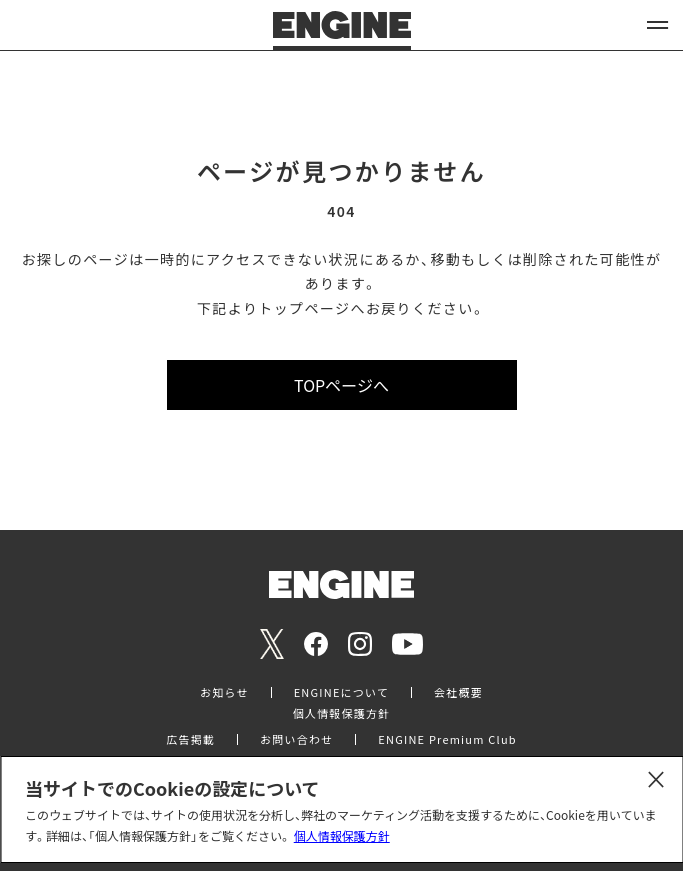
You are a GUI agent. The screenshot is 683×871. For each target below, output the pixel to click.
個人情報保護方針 (342, 835)
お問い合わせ (296, 739)
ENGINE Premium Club (447, 739)
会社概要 (458, 692)
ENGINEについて (341, 692)
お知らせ (224, 692)
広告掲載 (190, 739)
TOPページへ (341, 385)
